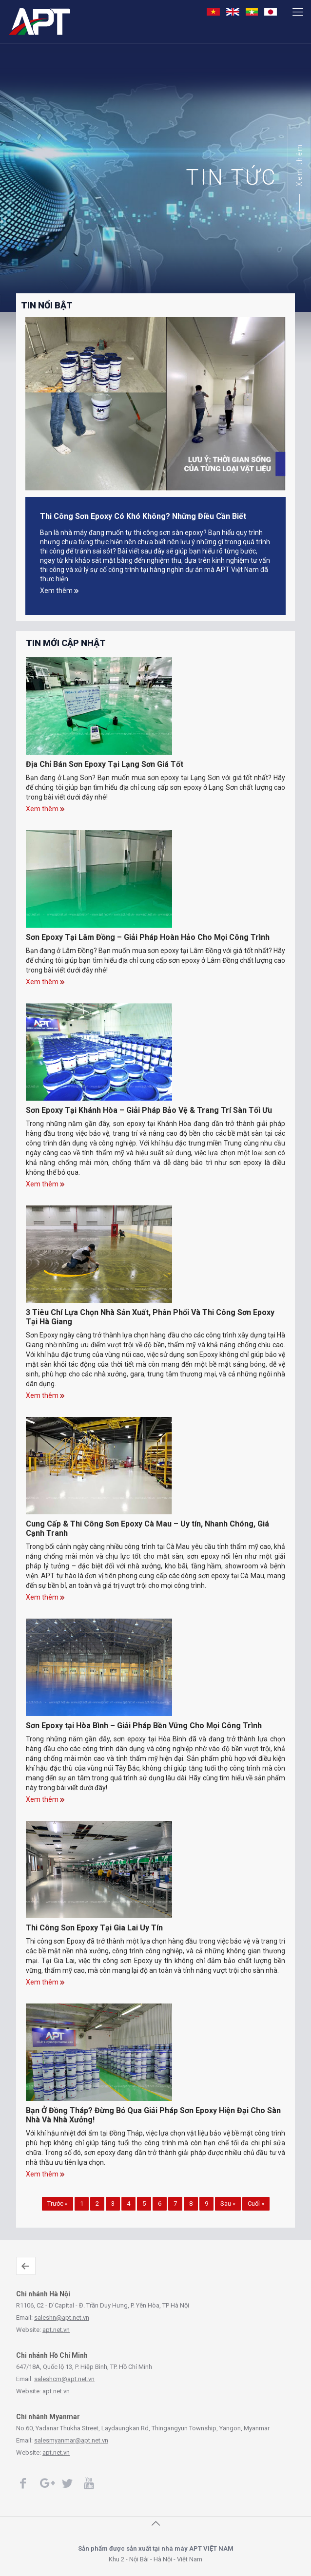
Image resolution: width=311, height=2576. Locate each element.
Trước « (57, 2203)
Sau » (227, 2203)
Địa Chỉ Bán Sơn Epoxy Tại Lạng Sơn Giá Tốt (104, 764)
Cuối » (256, 2203)
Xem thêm (299, 164)
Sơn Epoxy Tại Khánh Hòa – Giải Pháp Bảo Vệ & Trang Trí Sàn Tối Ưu (149, 1110)
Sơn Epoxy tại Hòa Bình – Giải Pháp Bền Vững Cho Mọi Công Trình (144, 1725)
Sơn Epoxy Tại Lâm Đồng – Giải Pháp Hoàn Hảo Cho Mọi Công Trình (148, 937)
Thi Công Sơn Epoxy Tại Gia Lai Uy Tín (94, 1927)
